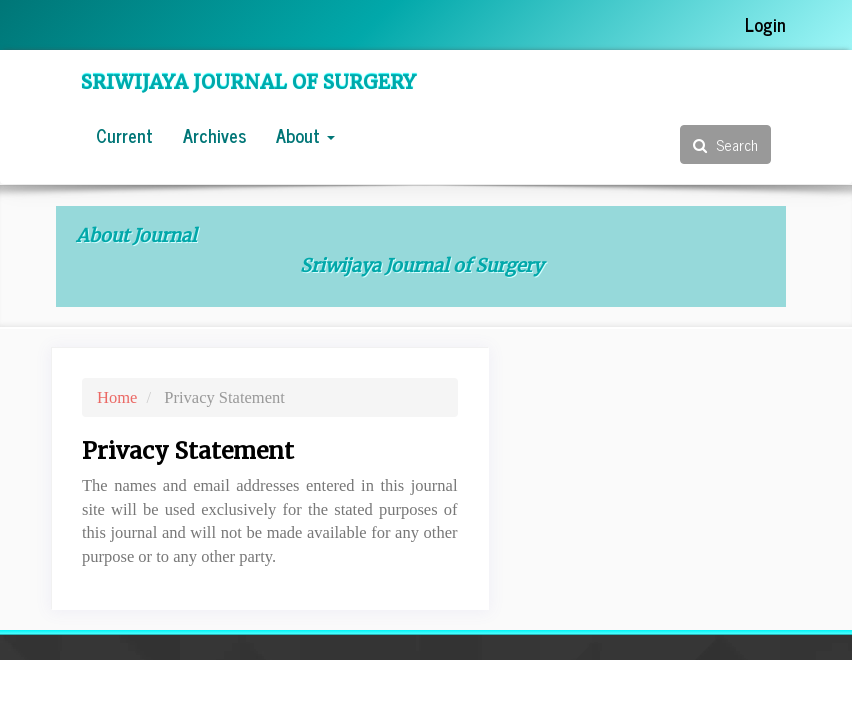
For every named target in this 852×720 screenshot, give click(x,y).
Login (765, 24)
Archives (214, 135)
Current (124, 135)
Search (725, 144)
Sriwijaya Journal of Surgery (248, 82)
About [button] (305, 135)
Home (117, 397)
